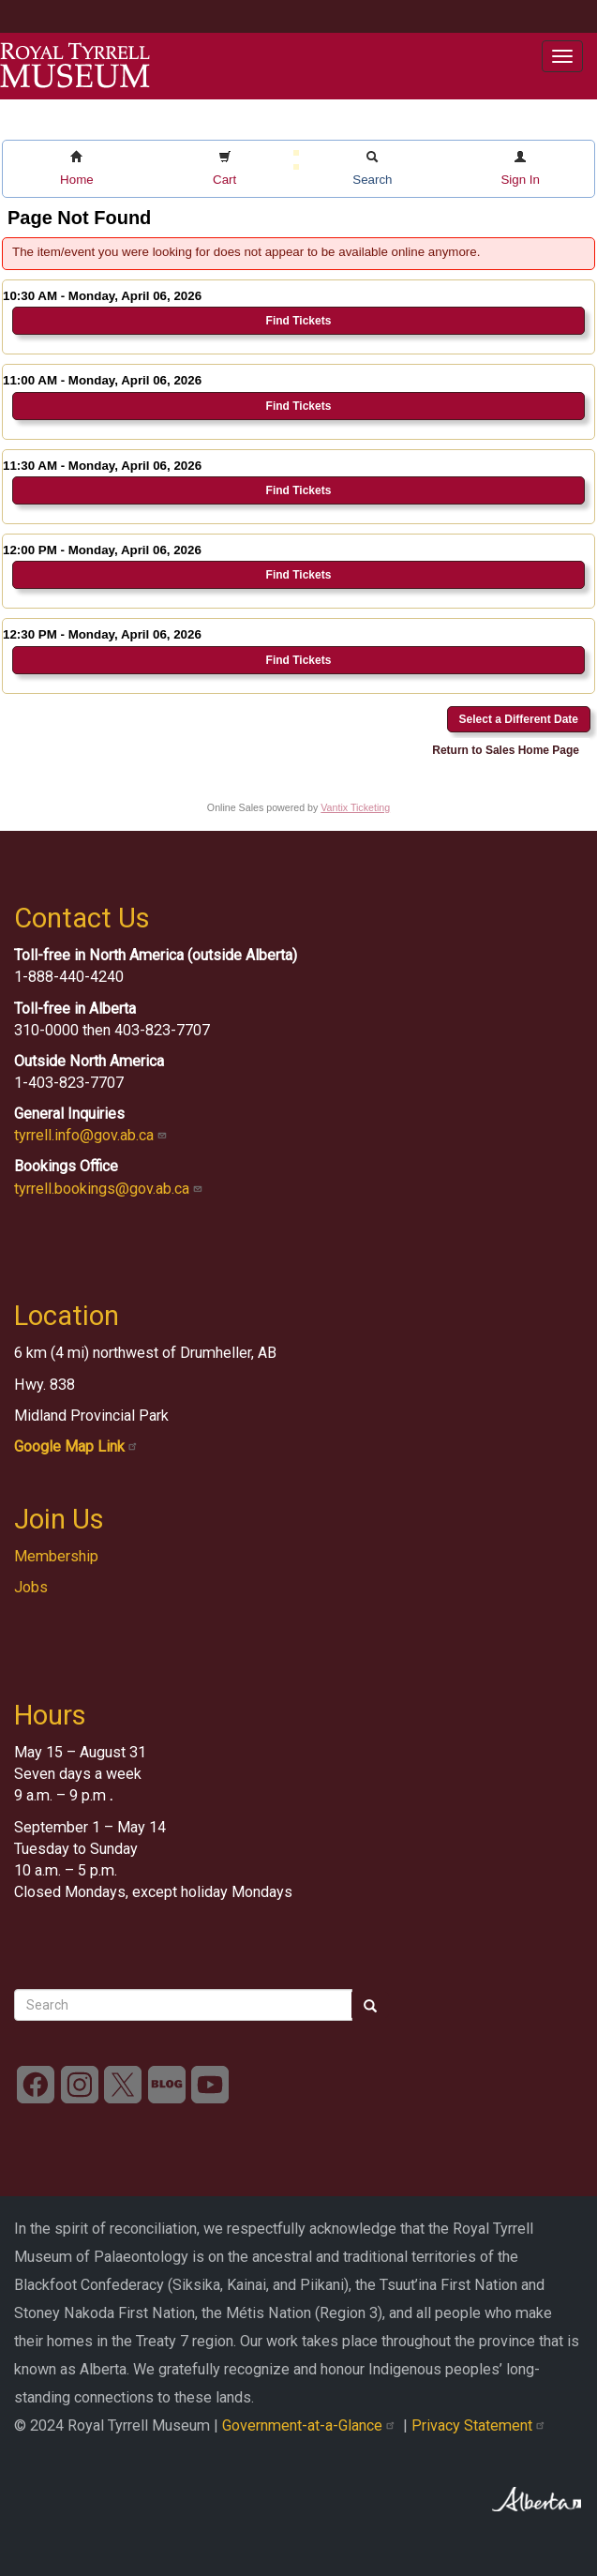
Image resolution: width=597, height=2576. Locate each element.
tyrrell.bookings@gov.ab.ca (110, 1189)
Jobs (31, 1587)
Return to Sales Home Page (505, 750)
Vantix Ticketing (355, 807)
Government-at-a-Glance (312, 2425)
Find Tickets (299, 320)
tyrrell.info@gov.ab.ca (92, 1135)
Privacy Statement (480, 2425)
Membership (56, 1556)
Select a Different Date (518, 719)
